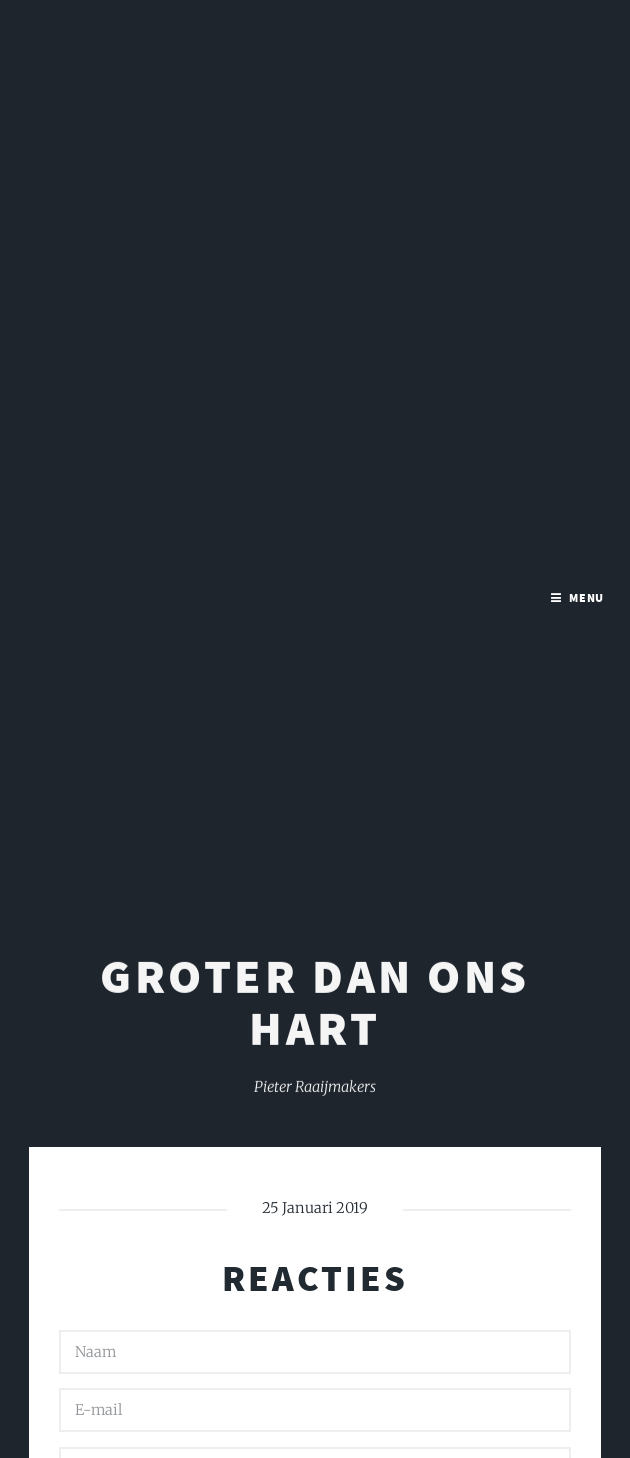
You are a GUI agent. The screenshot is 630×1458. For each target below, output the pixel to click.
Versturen (127, 1350)
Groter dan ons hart (315, 542)
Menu (587, 28)
